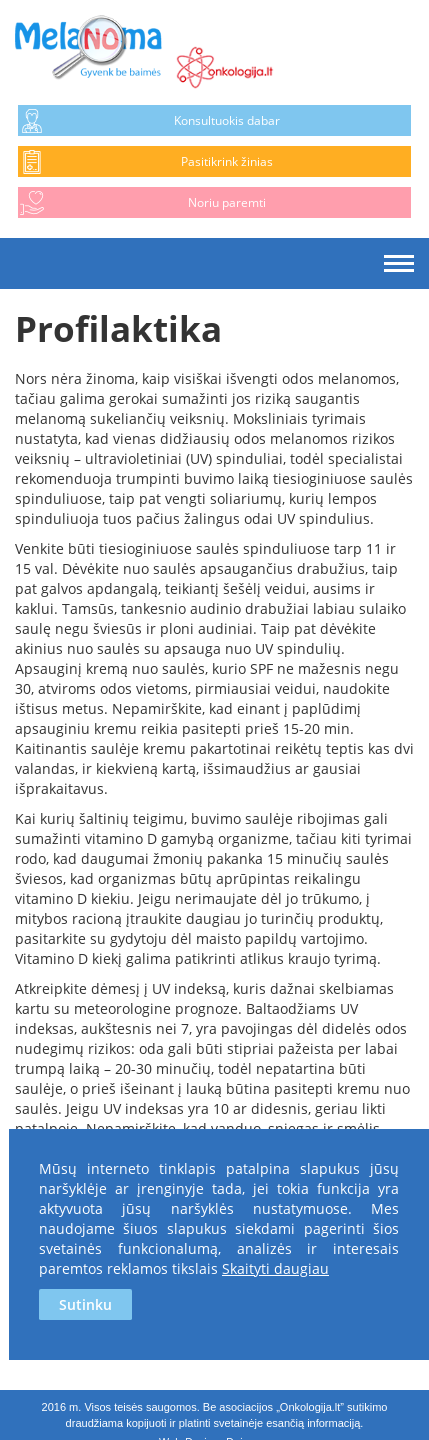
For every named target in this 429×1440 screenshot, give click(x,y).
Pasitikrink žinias (227, 161)
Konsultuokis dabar (227, 120)
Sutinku (85, 1304)
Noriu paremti (227, 202)
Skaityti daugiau (275, 1268)
